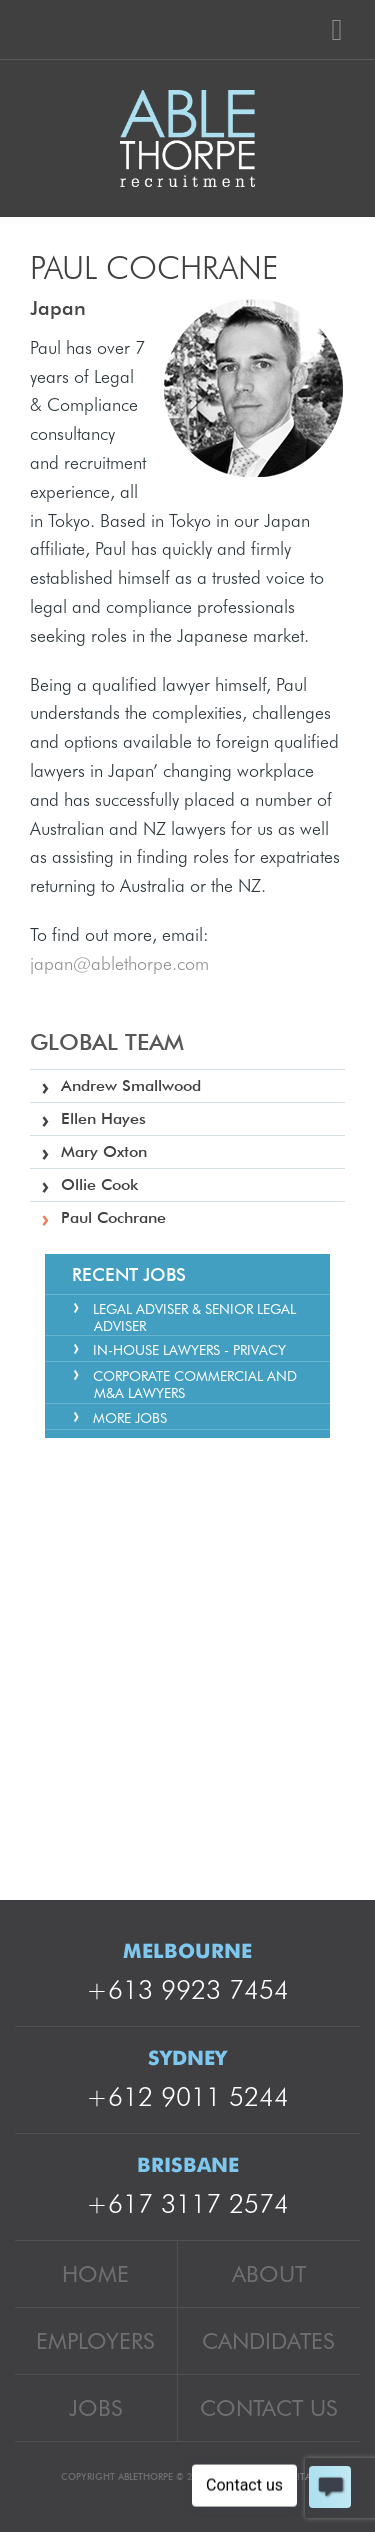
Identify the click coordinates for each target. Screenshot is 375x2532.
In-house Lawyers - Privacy (189, 1350)
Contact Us (269, 2407)
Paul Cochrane (113, 1217)
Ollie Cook (99, 1184)
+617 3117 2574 (187, 2203)
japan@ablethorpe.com (119, 963)
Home (95, 2273)
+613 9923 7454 (187, 1989)
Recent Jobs (129, 1274)
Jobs (96, 2407)
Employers (95, 2340)
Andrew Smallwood (131, 1085)
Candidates (268, 2340)
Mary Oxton (104, 1151)
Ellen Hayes (103, 1118)
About (269, 2273)
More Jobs (130, 1418)
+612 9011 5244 (187, 2096)
